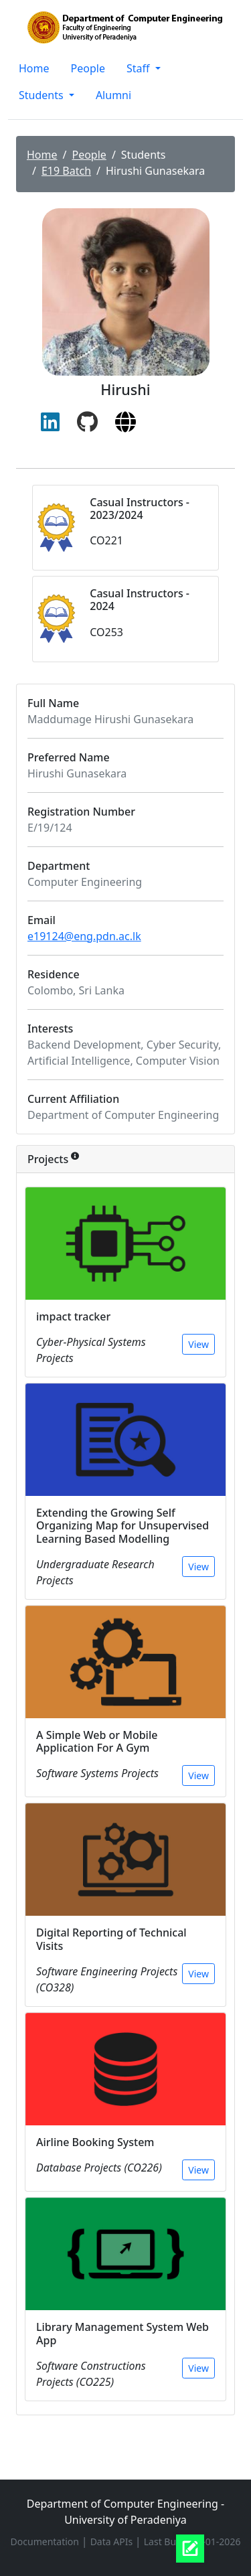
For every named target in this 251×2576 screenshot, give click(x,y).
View (198, 1344)
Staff (140, 68)
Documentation (46, 2541)
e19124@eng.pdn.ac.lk (84, 936)
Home (34, 68)
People (88, 68)
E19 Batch (66, 170)
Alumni (113, 95)
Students (42, 95)
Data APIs (112, 2541)
